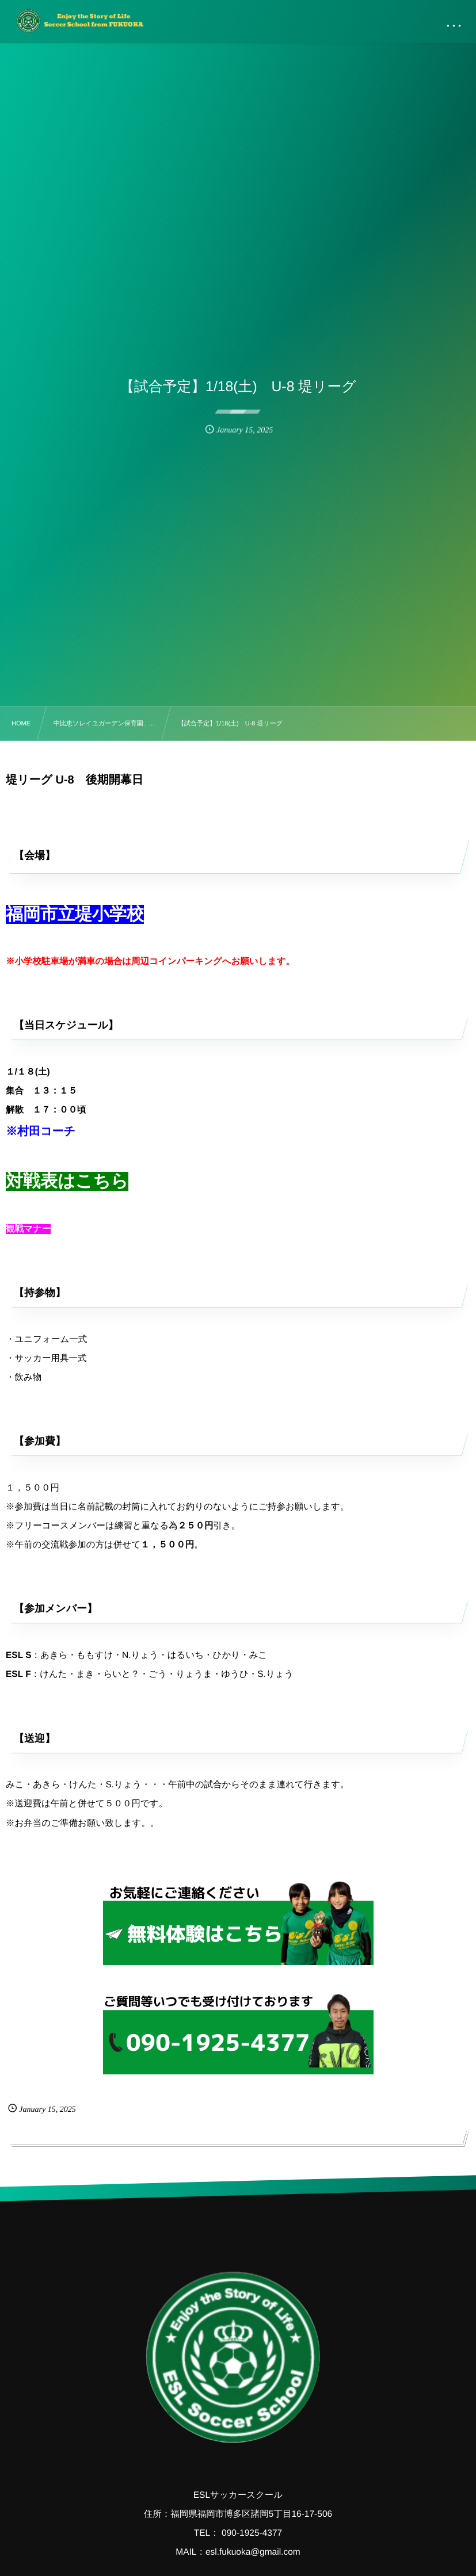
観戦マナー (28, 1229)
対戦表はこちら (67, 1181)
